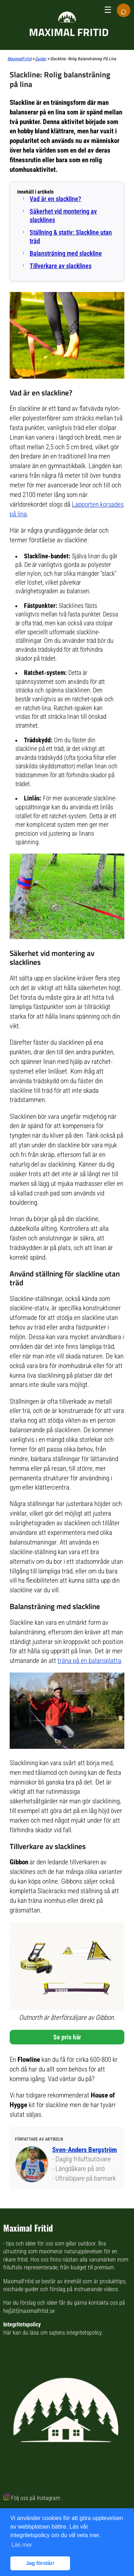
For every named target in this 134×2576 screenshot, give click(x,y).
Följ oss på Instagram (35, 2498)
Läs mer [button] (21, 2545)
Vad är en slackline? (55, 199)
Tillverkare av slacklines (60, 266)
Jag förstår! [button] (40, 2563)
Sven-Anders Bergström (84, 2150)
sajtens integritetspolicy (75, 2332)
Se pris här (67, 2037)
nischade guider (21, 2289)
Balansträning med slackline (66, 253)
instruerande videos (96, 2289)
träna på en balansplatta (89, 1660)
